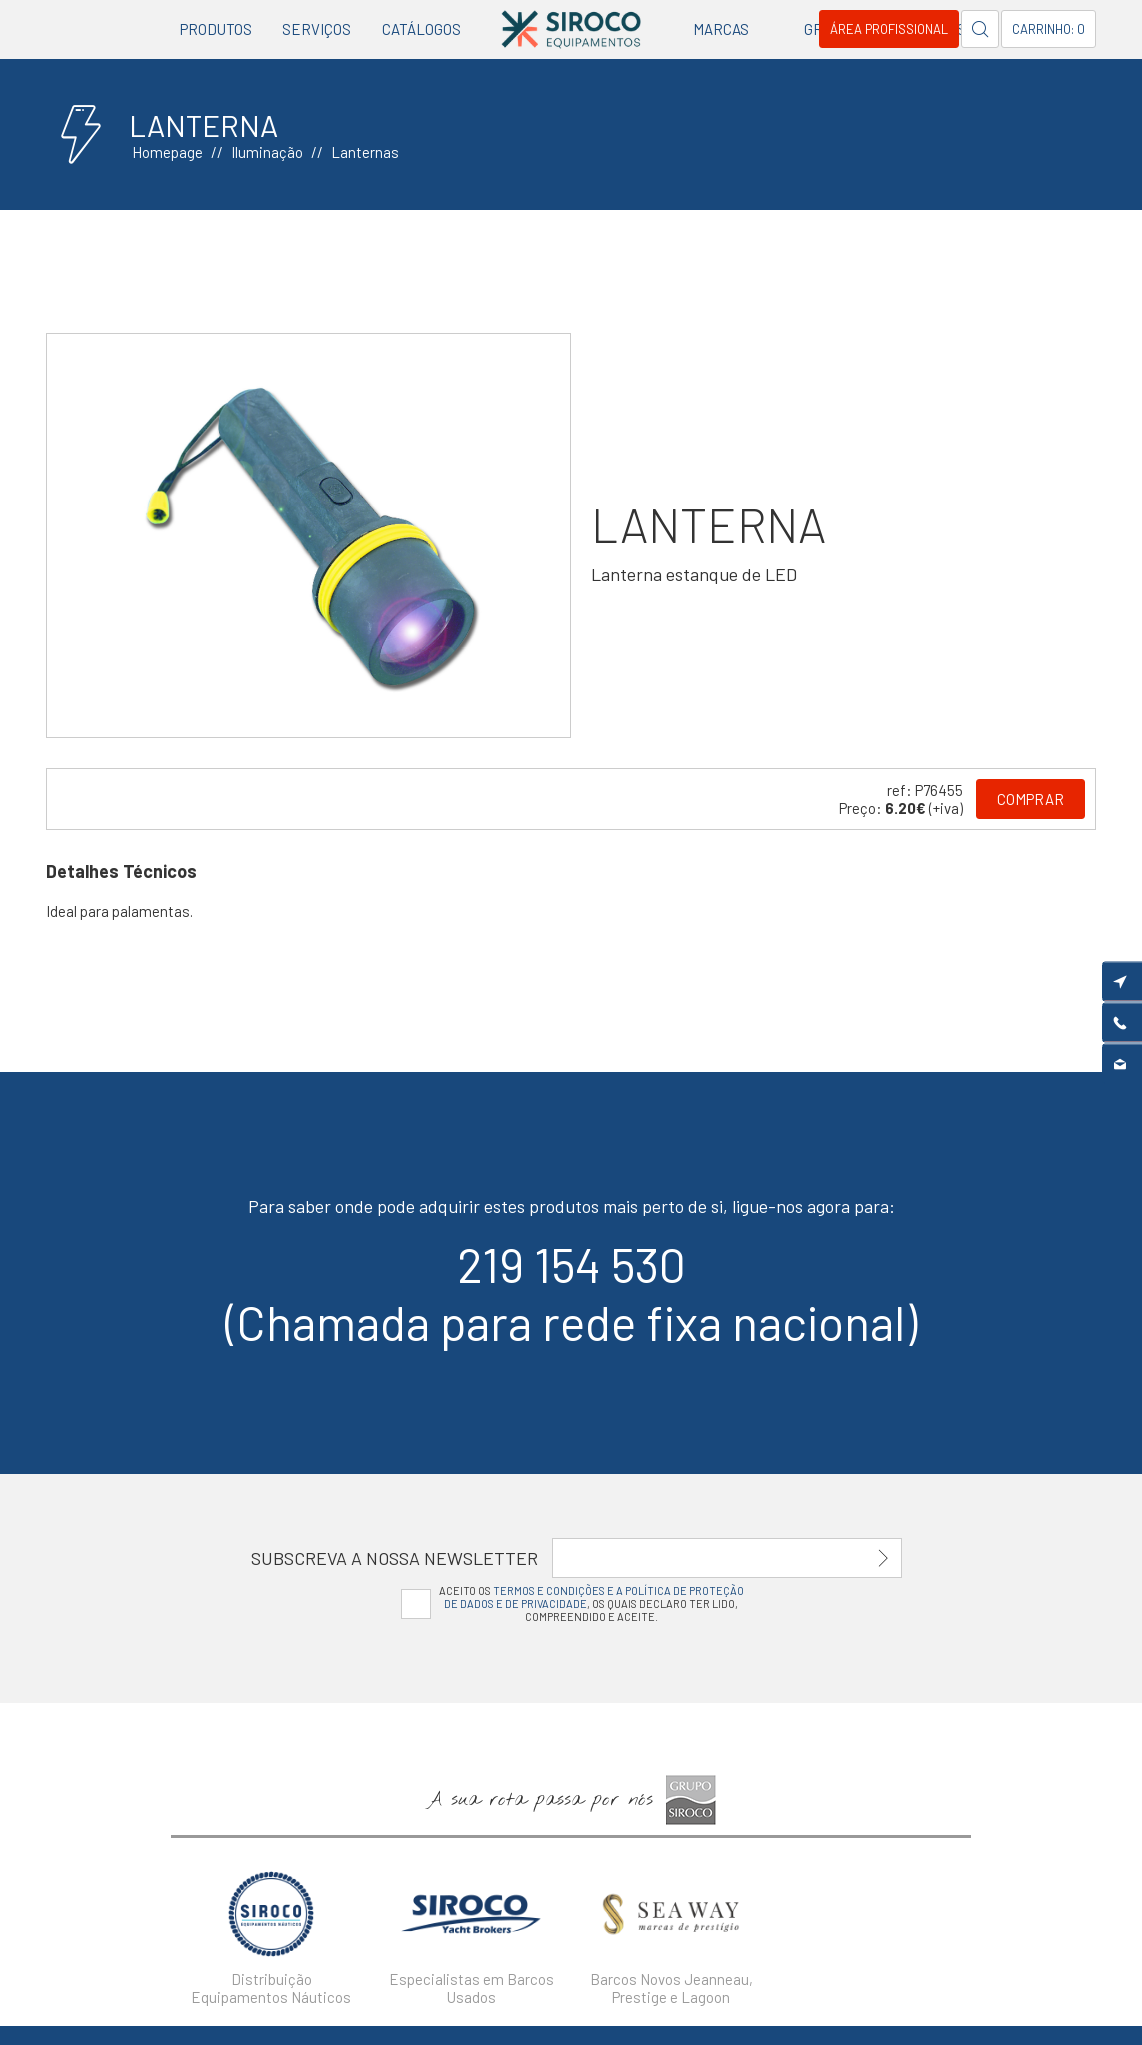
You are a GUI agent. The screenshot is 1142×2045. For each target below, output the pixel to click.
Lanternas (365, 152)
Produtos (216, 29)
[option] (309, 535)
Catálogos (421, 29)
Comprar (1030, 799)
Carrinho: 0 (1048, 29)
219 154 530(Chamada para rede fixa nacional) (571, 1293)
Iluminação (267, 152)
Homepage (167, 152)
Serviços (316, 29)
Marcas (721, 29)
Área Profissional (889, 29)
